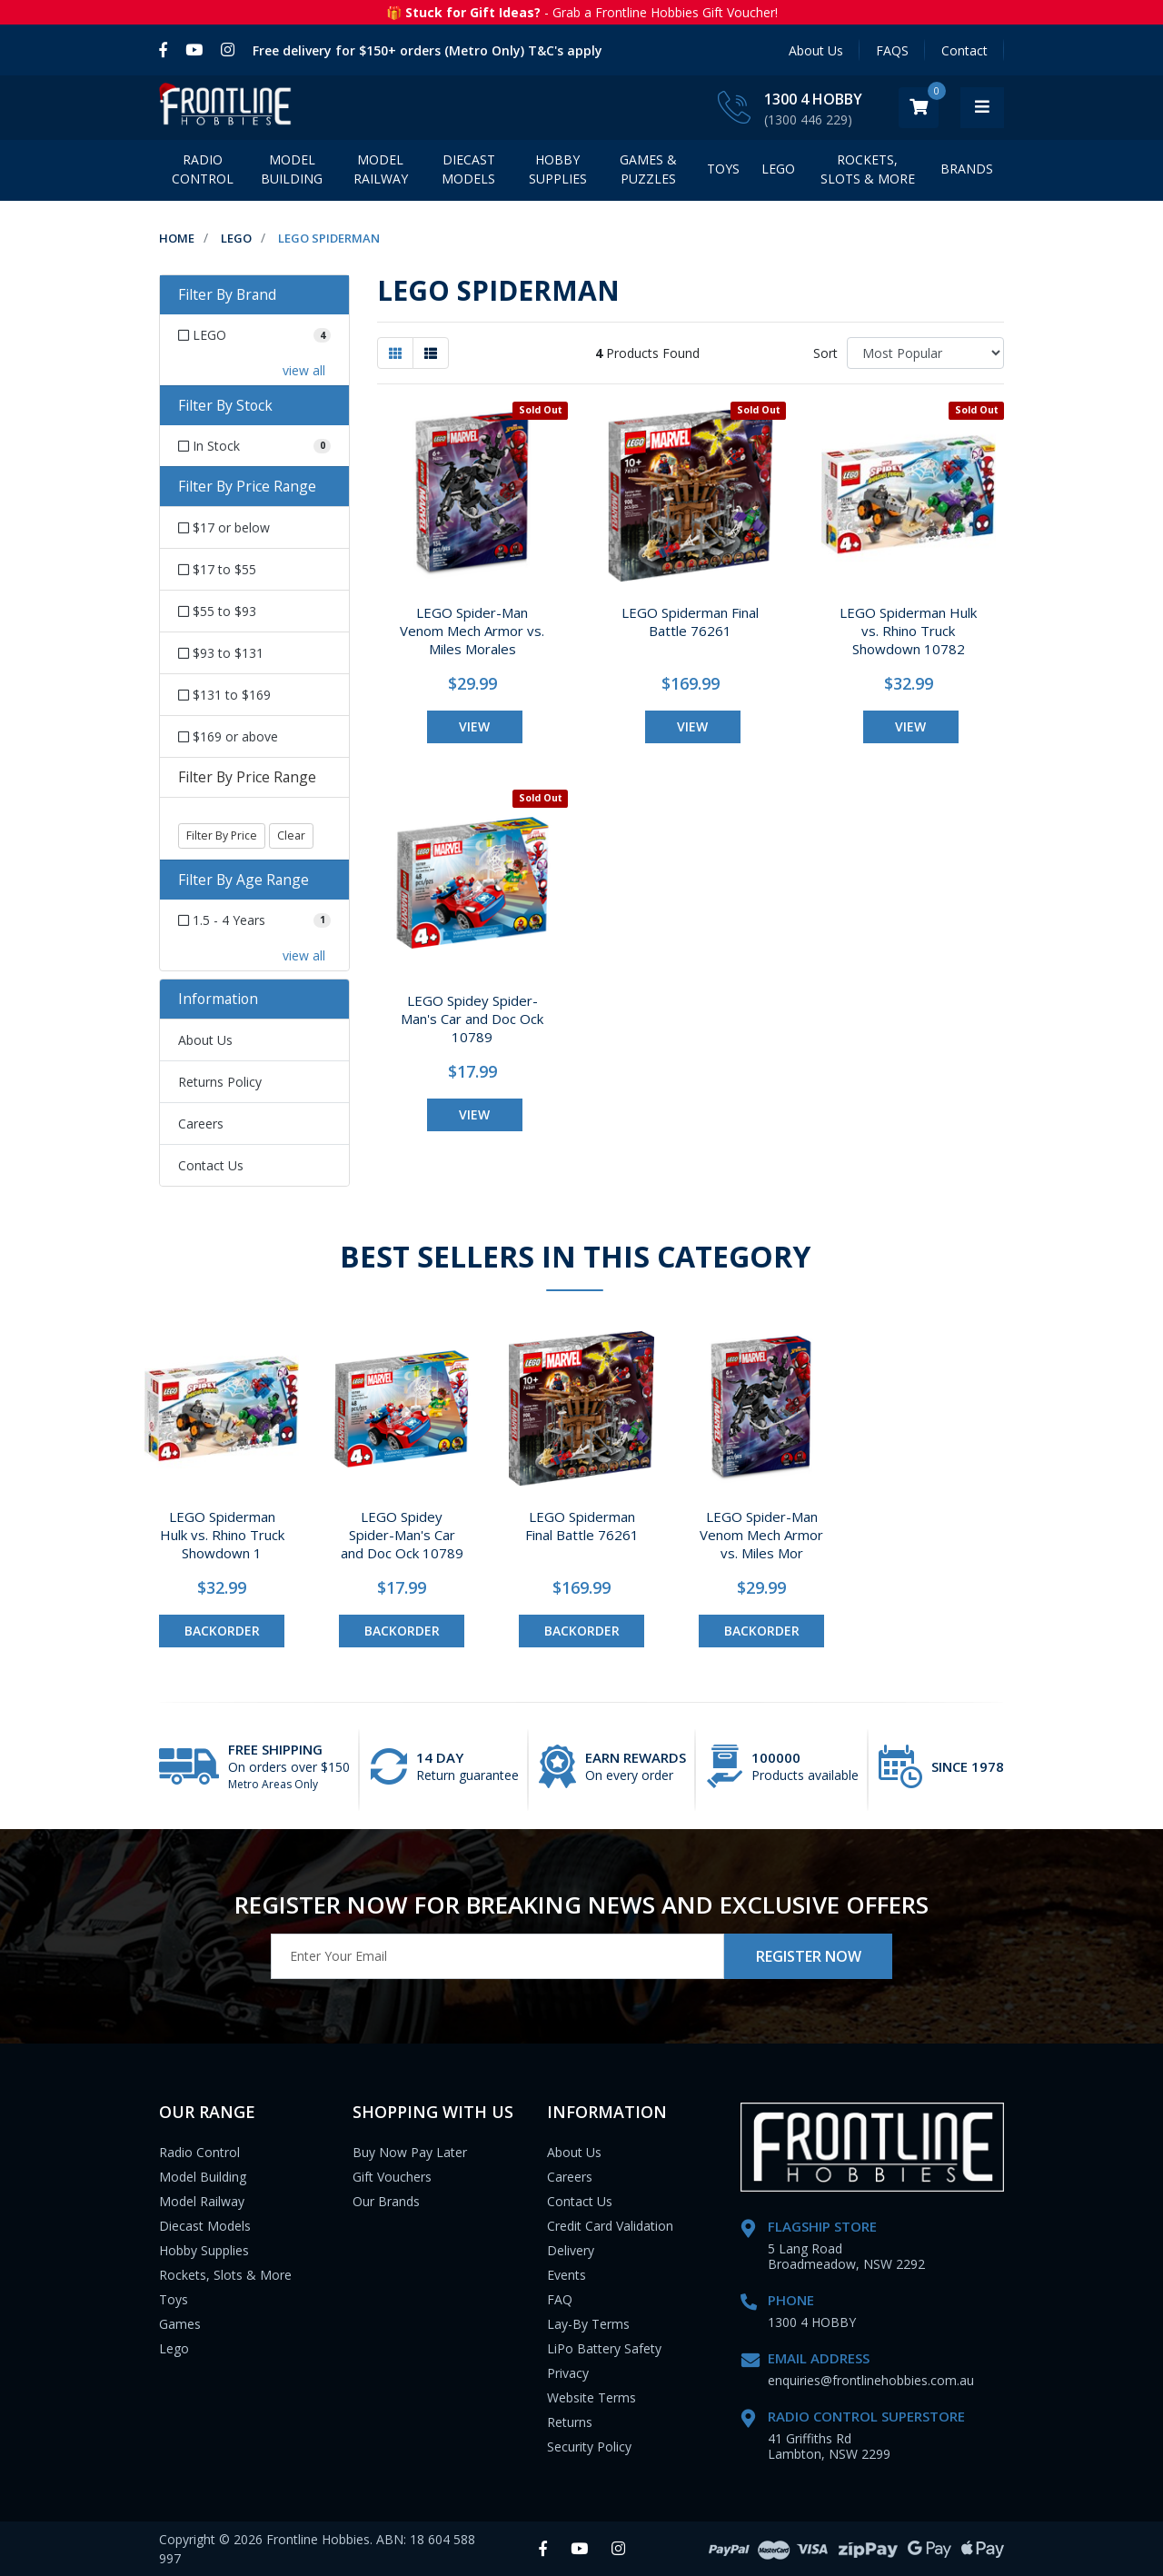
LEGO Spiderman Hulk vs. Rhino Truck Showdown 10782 (908, 630)
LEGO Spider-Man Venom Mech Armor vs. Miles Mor (761, 1534)
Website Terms (591, 2397)
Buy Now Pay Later (410, 2152)
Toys (723, 168)
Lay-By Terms (588, 2323)
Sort (825, 353)
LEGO (778, 168)
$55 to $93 (217, 611)
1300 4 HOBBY (857, 99)
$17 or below (224, 527)
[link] (167, 50)
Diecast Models (468, 169)
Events (566, 2274)
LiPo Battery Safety (604, 2348)
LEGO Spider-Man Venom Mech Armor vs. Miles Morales (472, 630)
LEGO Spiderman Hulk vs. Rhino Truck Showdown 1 (222, 1534)
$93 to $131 (220, 652)
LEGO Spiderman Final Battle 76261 (690, 621)
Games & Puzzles (648, 169)
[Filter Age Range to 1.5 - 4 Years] (254, 920)
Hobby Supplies (558, 169)
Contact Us (211, 1165)
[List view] (431, 353)
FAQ (559, 2299)
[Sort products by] (925, 353)
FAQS (892, 50)
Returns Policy (220, 1081)
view (474, 726)
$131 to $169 (224, 694)
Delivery (570, 2250)
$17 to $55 (217, 569)
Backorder (222, 1630)
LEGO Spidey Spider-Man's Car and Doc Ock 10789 (472, 1018)
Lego (174, 2348)
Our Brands (386, 2201)
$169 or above (228, 736)
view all (304, 370)
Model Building (292, 169)
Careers (201, 1123)
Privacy (568, 2373)
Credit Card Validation (610, 2225)
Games (180, 2323)
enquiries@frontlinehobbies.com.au (871, 2380)
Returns (569, 2422)
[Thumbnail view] (395, 353)
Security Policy (589, 2446)
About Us (816, 50)
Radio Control (203, 169)
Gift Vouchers (392, 2176)
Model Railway (380, 169)
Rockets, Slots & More (867, 169)
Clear (291, 835)
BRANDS (966, 168)
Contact (964, 50)
